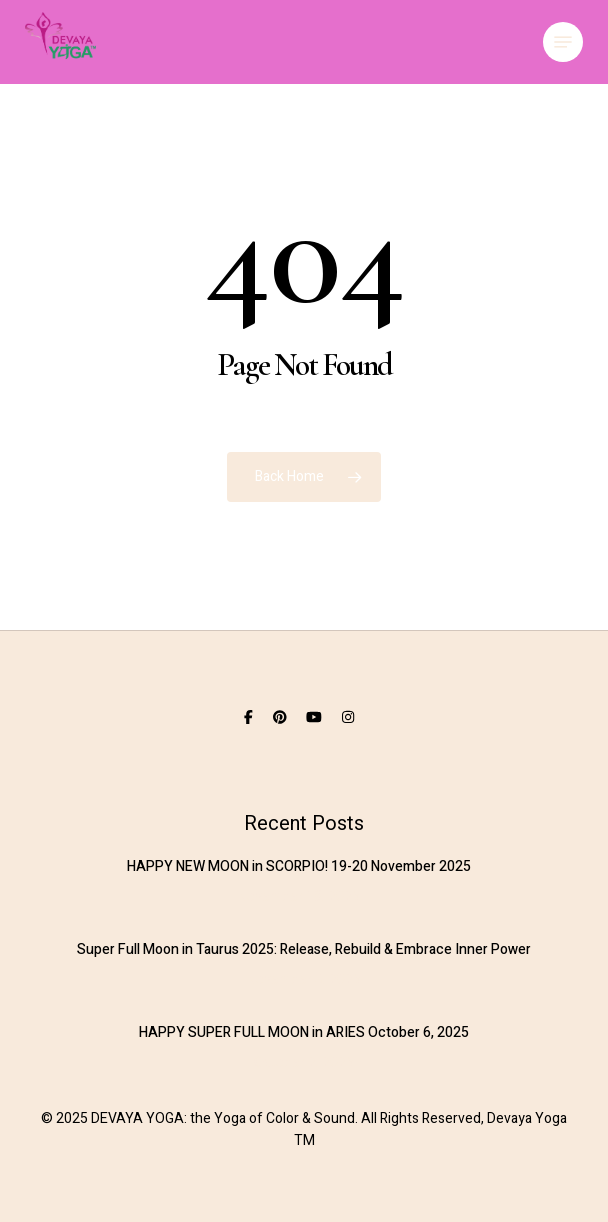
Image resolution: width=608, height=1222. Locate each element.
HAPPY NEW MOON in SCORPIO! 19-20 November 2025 (299, 866)
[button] (563, 42)
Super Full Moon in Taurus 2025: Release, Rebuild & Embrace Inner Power (304, 949)
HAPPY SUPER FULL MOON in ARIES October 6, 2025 (304, 1032)
